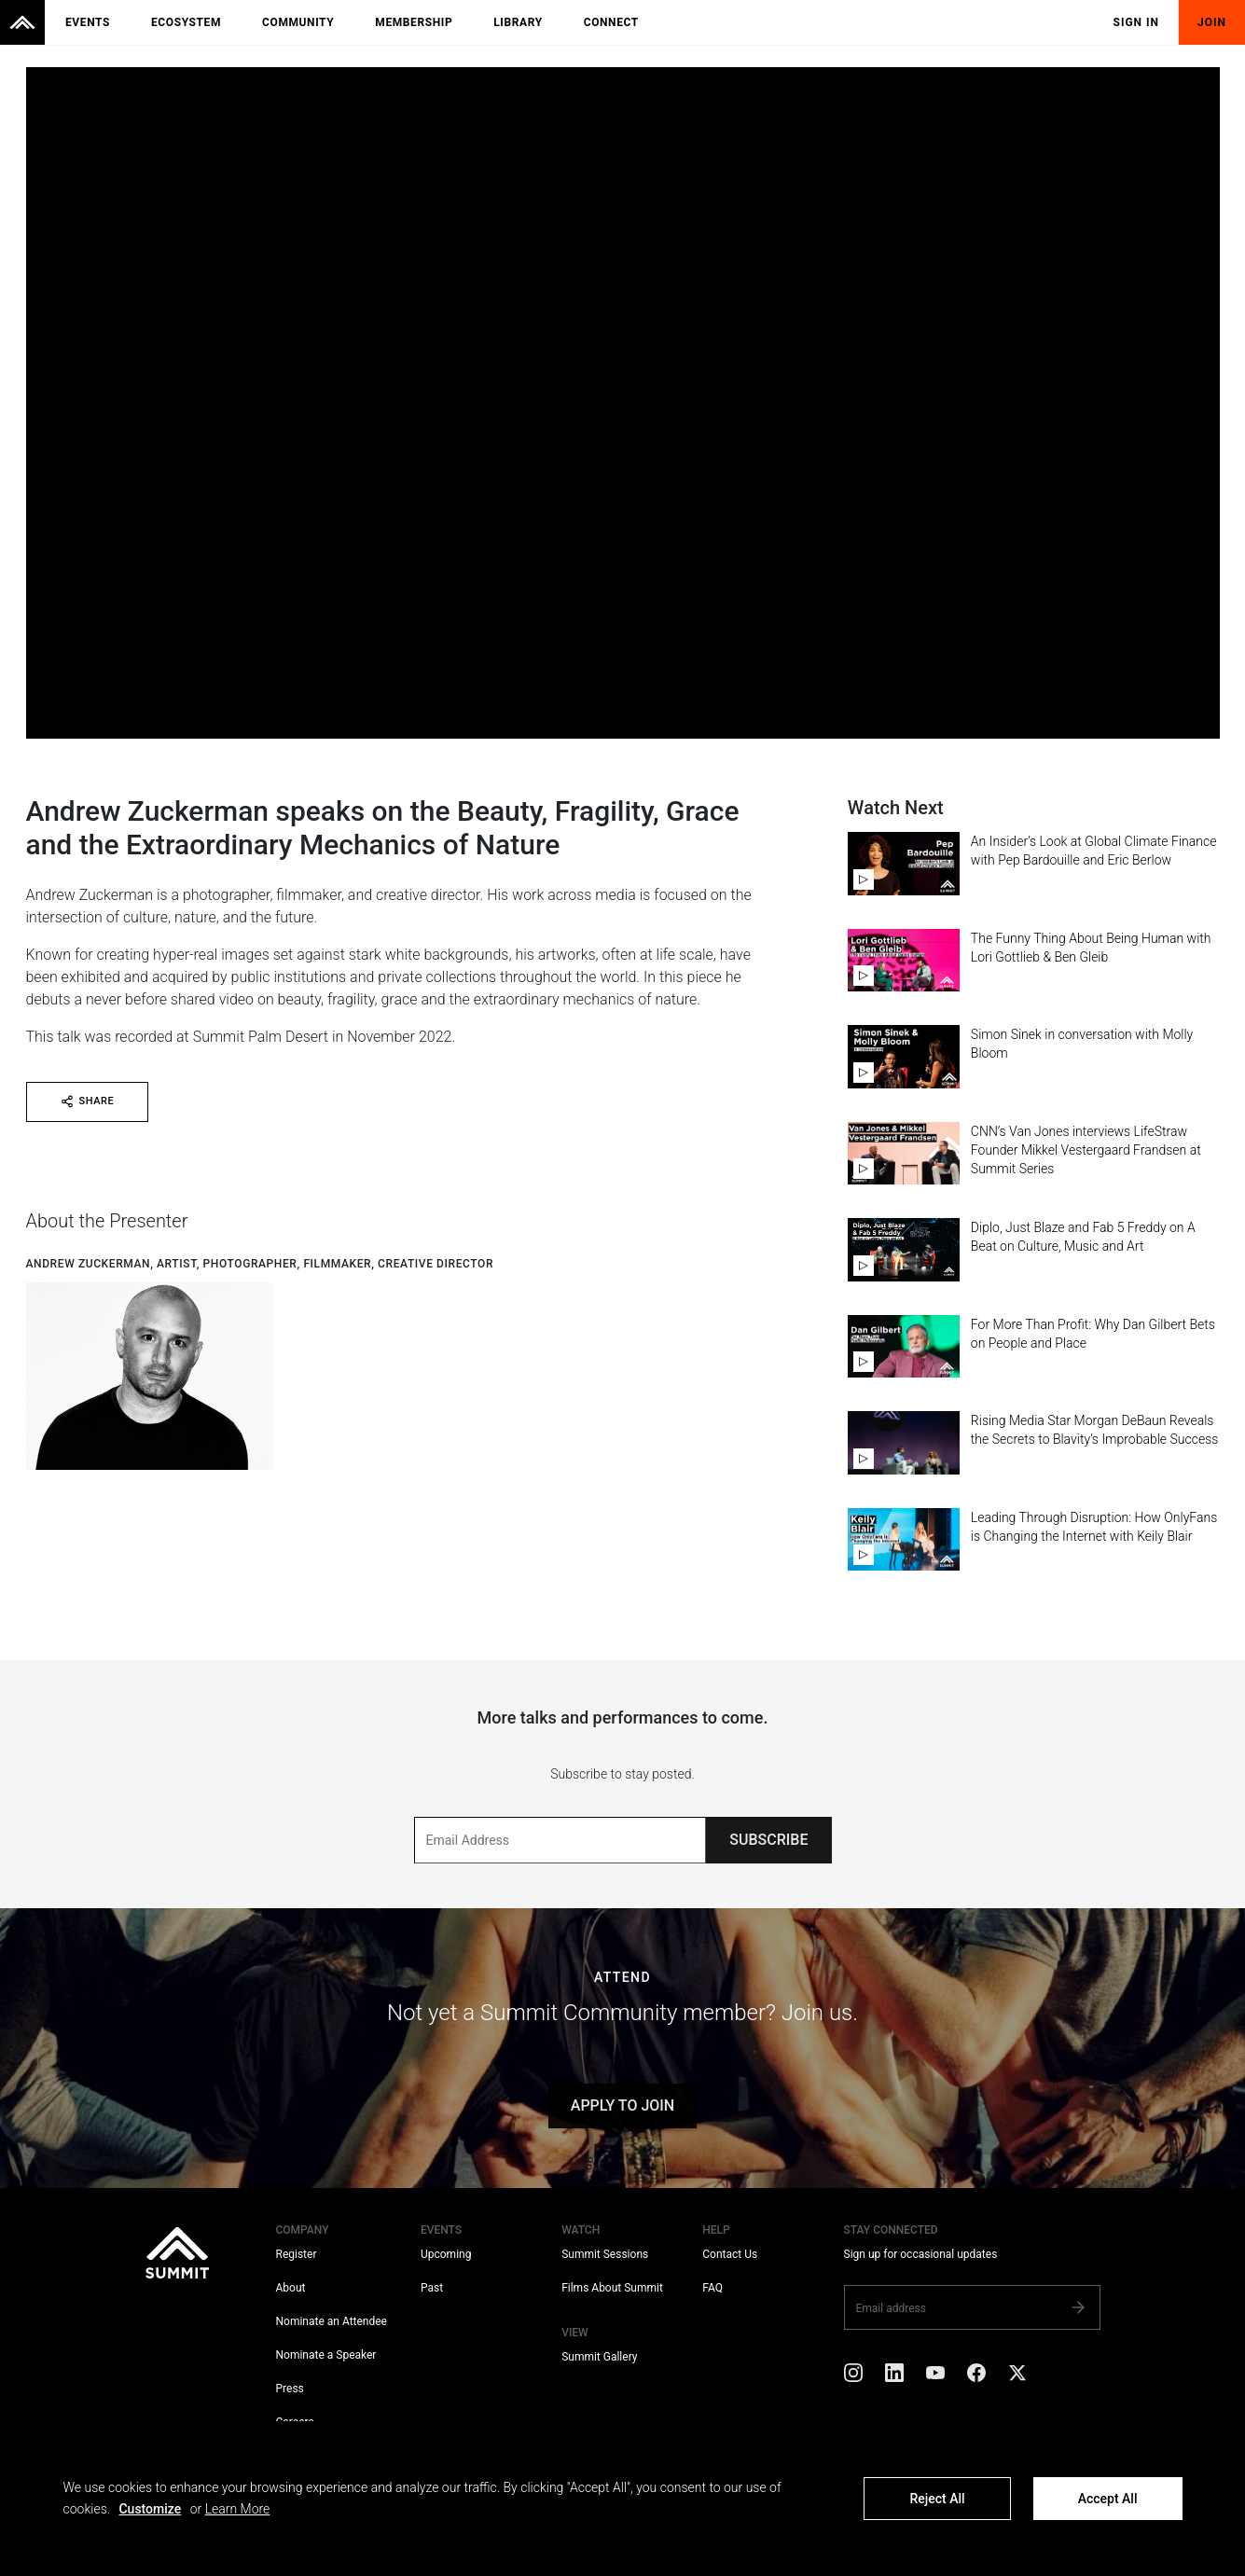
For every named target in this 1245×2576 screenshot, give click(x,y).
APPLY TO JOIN (622, 2105)
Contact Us (729, 2254)
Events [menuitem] (87, 22)
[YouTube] (935, 2376)
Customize (149, 2508)
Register (296, 2254)
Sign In (1137, 22)
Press (290, 2388)
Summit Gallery (599, 2356)
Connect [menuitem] (611, 22)
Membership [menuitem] (413, 22)
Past (432, 2287)
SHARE (88, 1101)
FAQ (712, 2287)
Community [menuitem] (298, 22)
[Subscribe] (1078, 2307)
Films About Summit (612, 2287)
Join (1211, 22)
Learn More (237, 2508)
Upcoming (446, 2254)
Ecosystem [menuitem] (186, 22)
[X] (1017, 2376)
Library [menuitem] (517, 22)
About (291, 2287)
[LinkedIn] (894, 2376)
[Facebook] (976, 2376)
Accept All (1108, 2498)
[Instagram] (853, 2376)
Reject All (936, 2498)
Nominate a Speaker (326, 2354)
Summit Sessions (604, 2254)
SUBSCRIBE (768, 1840)
